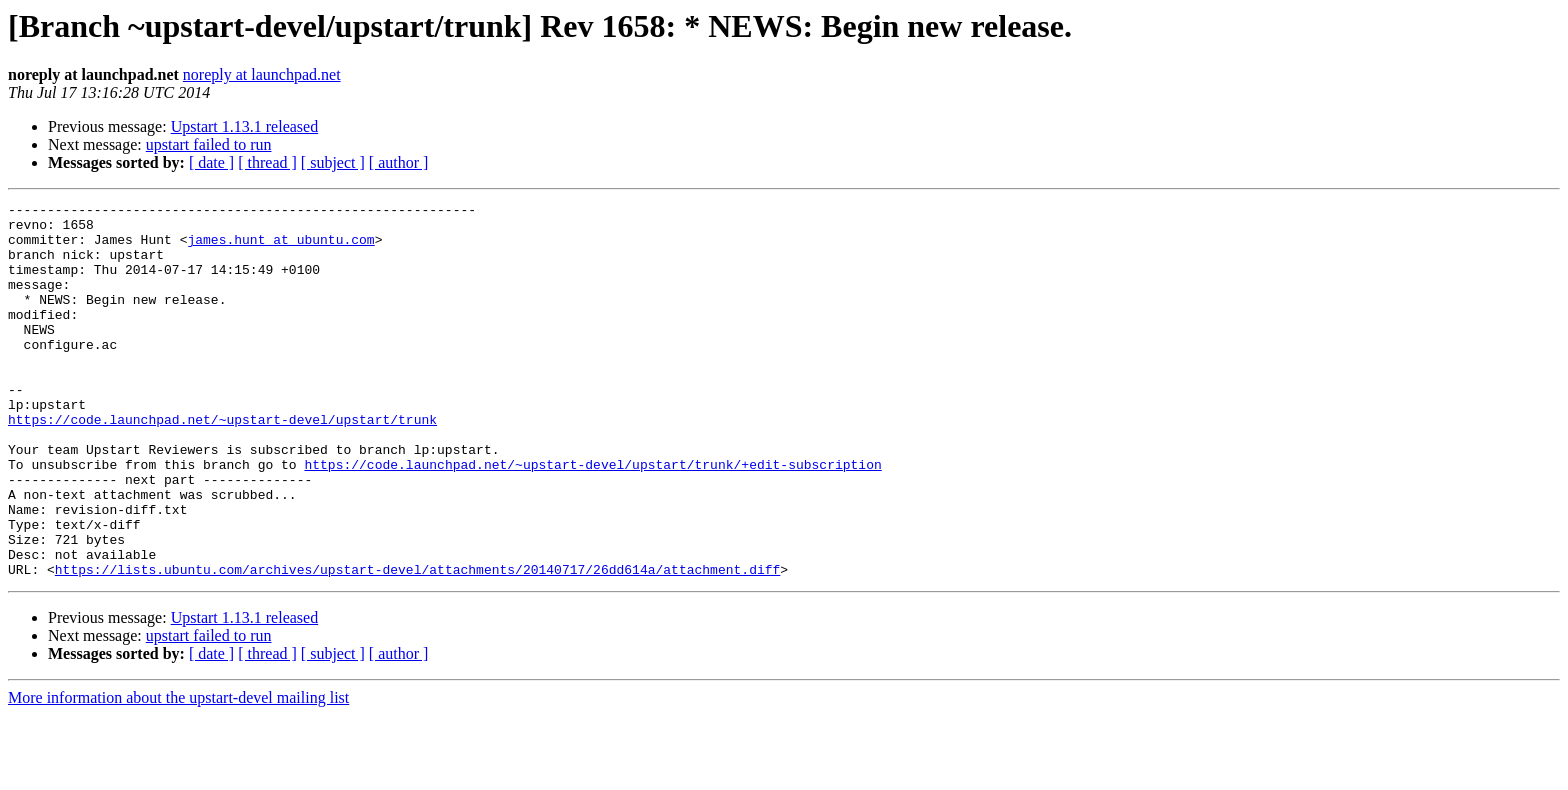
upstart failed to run (209, 144)
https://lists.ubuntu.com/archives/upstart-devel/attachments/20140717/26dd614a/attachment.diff (417, 644)
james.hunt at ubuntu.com (280, 248)
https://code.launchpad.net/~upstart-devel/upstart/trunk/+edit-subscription (592, 518)
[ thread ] (267, 162)
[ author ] (399, 162)
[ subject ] (333, 162)
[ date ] (211, 162)
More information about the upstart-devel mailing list (178, 772)
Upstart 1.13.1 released (245, 126)
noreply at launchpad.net (262, 74)
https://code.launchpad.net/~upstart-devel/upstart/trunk (222, 464)
